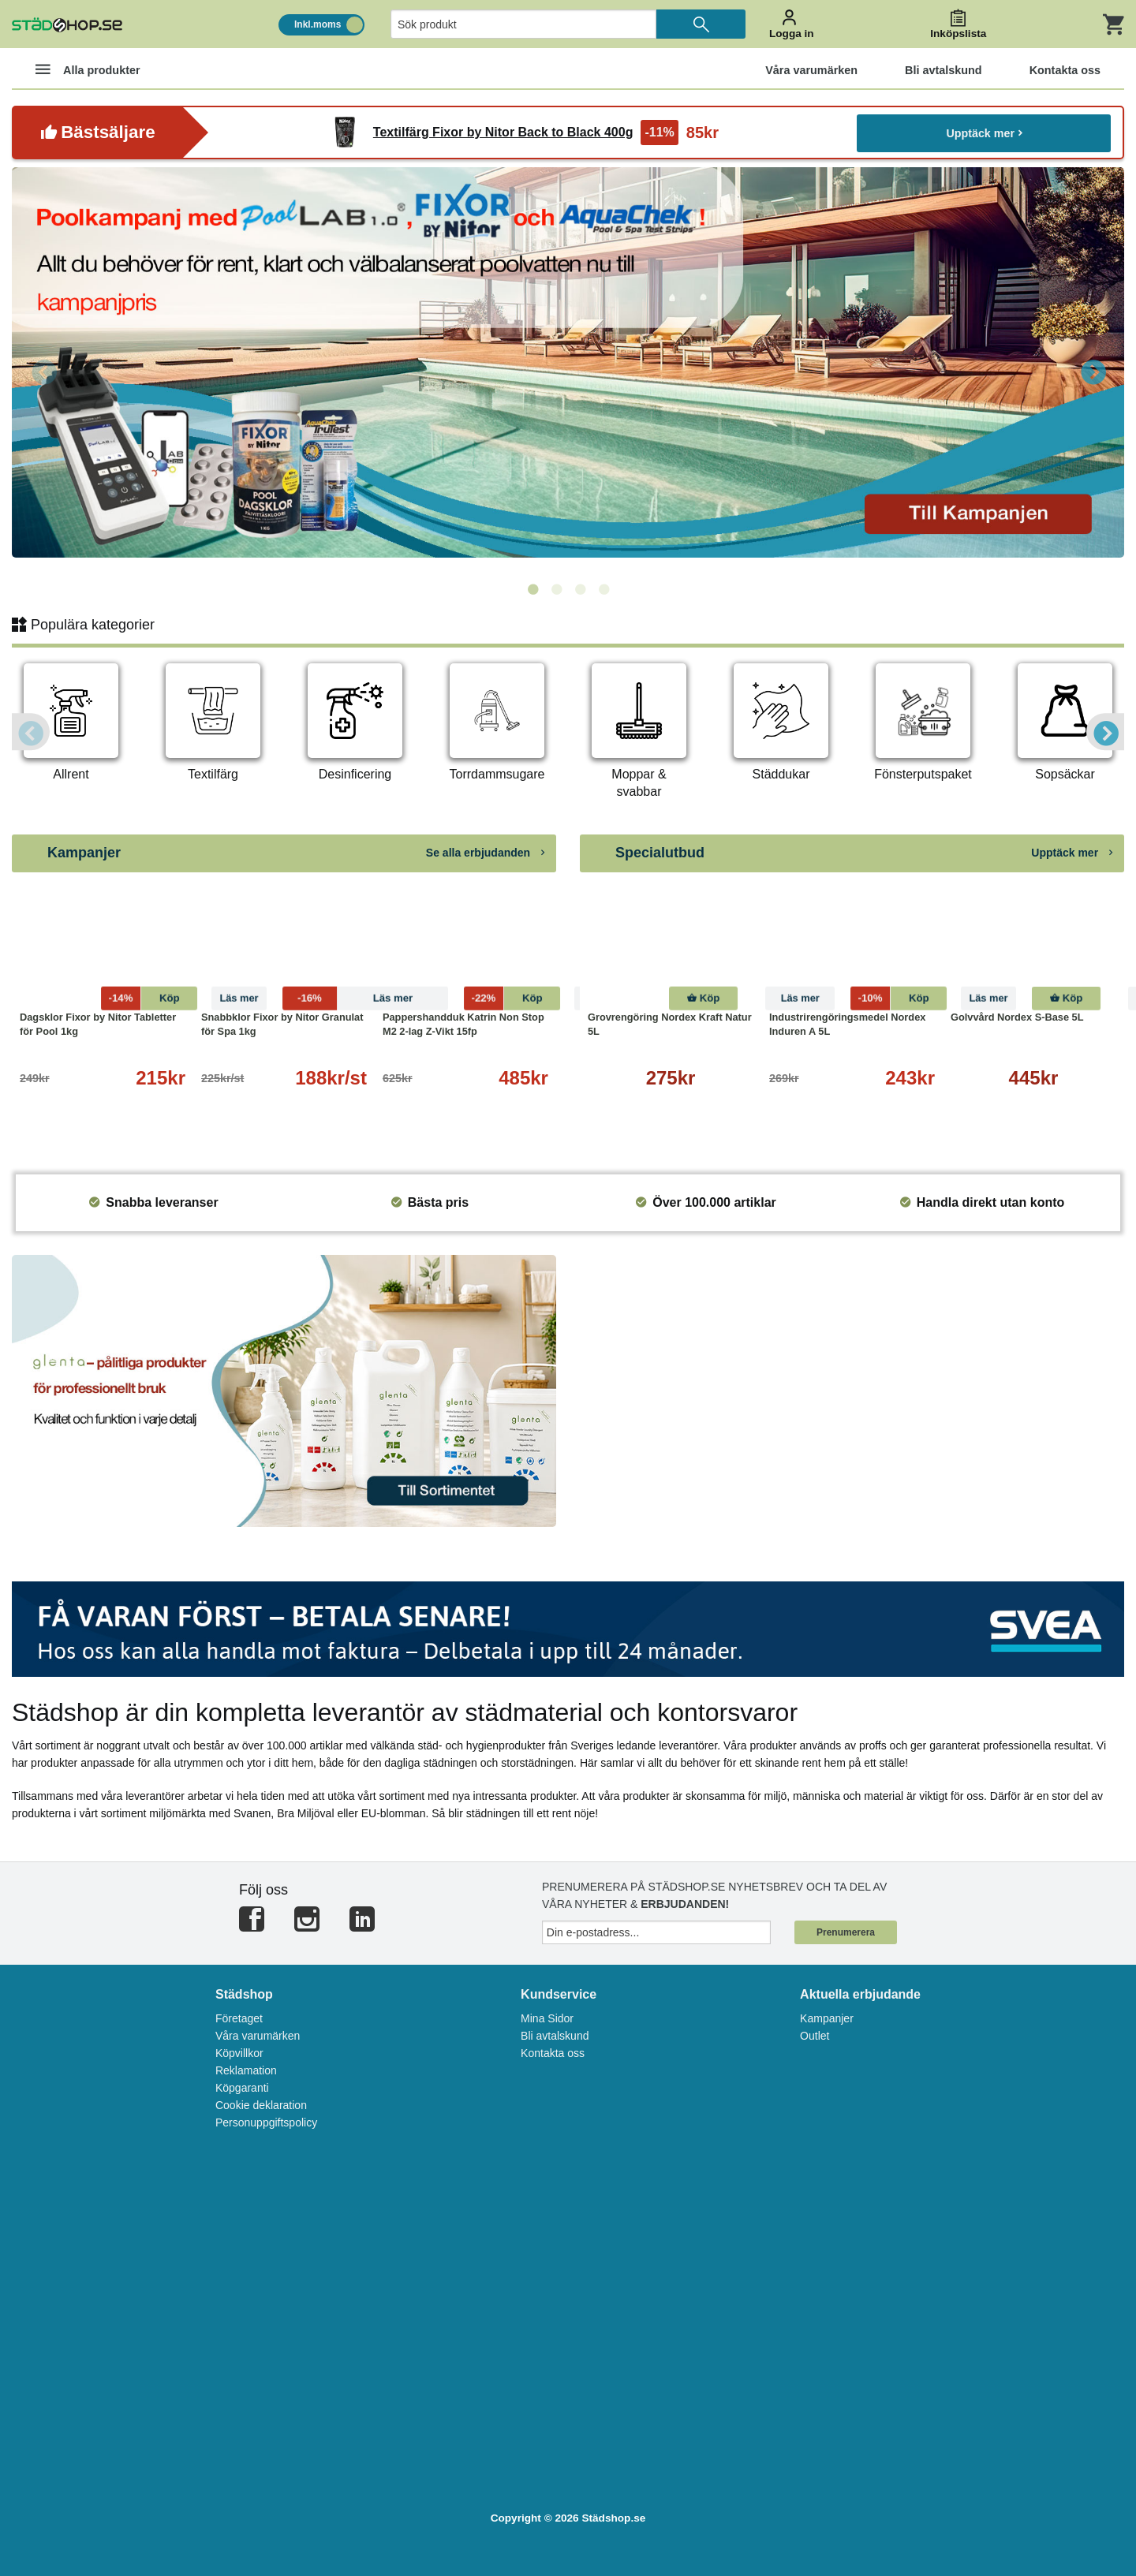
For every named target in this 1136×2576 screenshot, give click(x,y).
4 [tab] (603, 590)
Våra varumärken (257, 2035)
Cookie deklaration (261, 2105)
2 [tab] (556, 590)
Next (1092, 371)
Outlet (814, 2035)
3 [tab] (580, 590)
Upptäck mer (984, 132)
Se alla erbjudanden (485, 852)
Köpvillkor (239, 2053)
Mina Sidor (547, 2018)
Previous (43, 371)
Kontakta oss (553, 2053)
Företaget (239, 2018)
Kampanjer (827, 2018)
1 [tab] (532, 590)
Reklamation (246, 2070)
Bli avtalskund (555, 2035)
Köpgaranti (242, 2087)
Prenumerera (845, 1932)
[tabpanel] (568, 362)
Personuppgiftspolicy (266, 2122)
